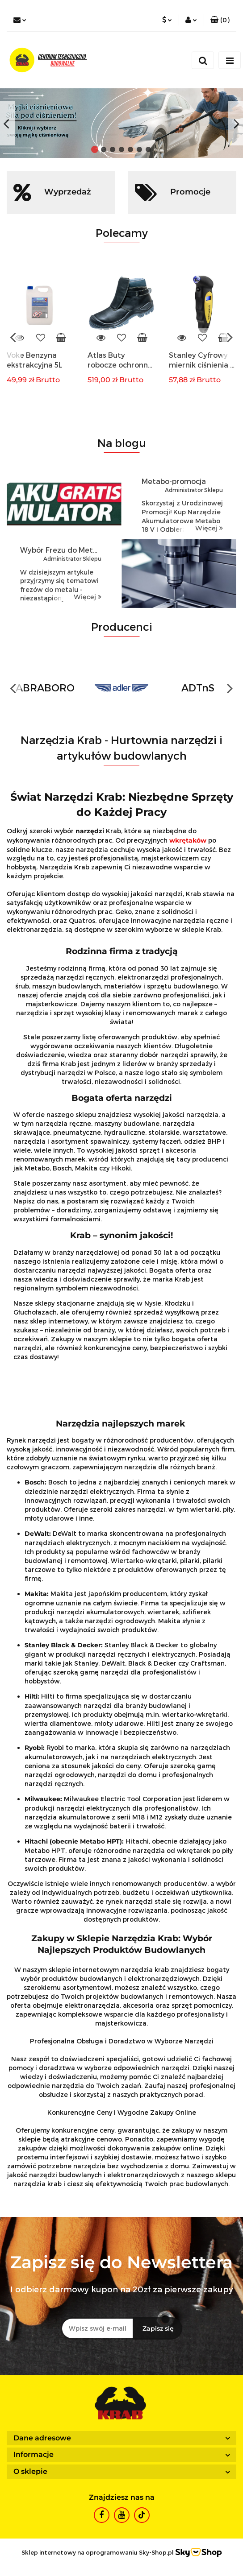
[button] (220, 20)
